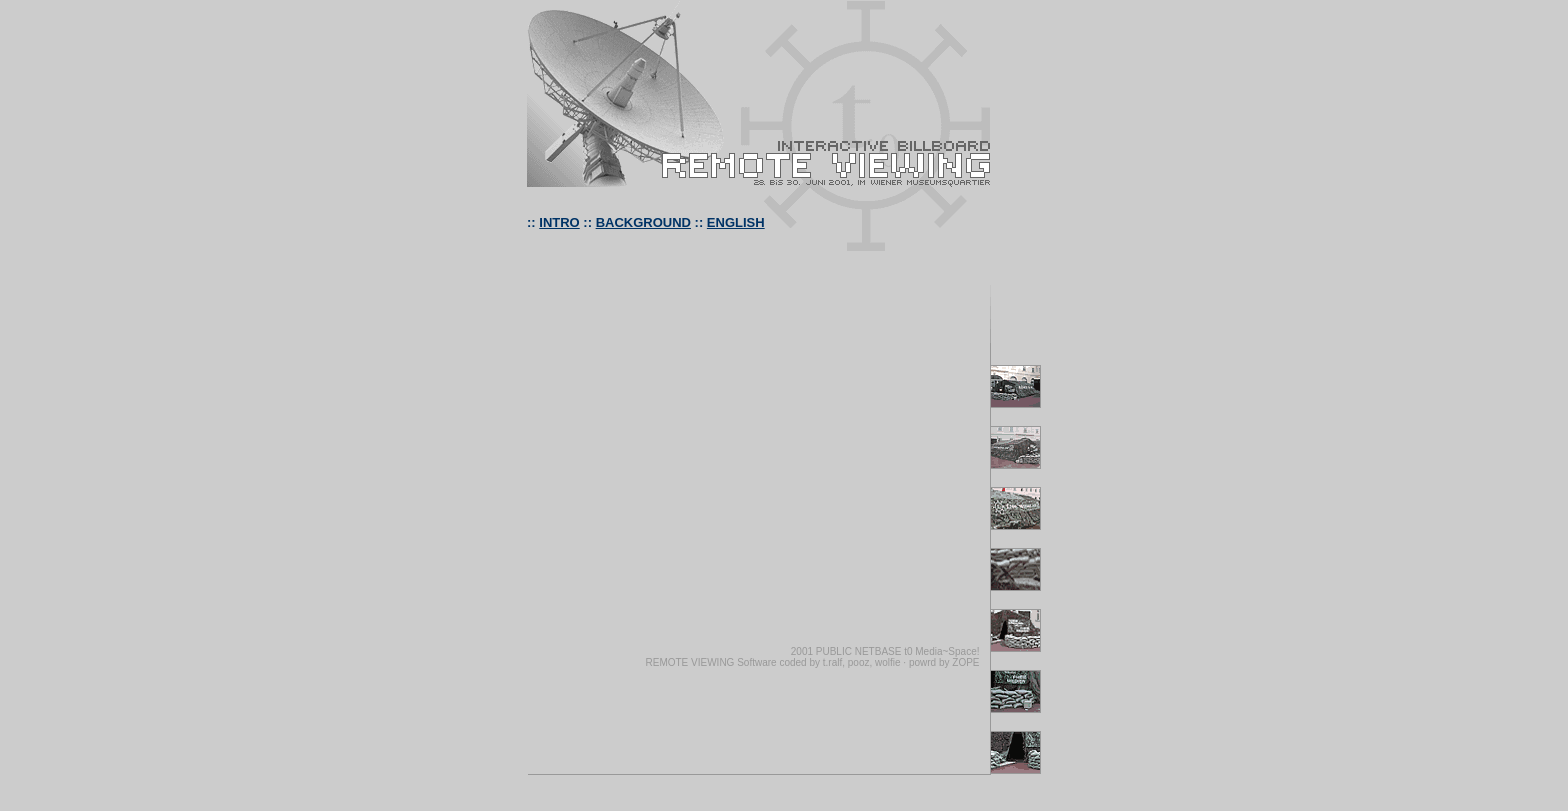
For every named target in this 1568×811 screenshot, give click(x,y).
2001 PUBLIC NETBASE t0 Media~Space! (885, 651)
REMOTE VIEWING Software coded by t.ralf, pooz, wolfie (772, 662)
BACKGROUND (643, 222)
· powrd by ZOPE (941, 662)
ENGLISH (736, 222)
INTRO (559, 222)
